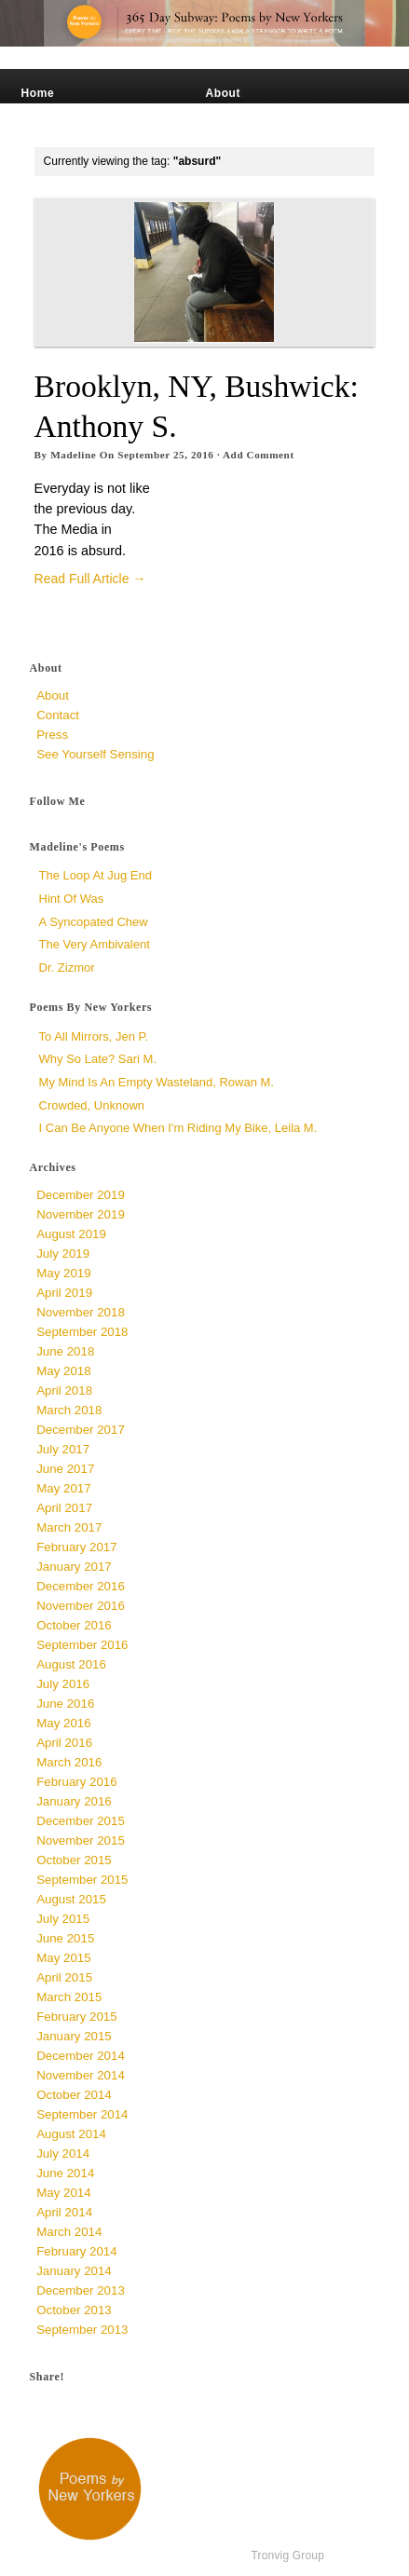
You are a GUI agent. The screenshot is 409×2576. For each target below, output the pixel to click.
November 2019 (80, 1214)
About (222, 93)
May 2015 (63, 1958)
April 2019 (64, 1293)
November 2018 (80, 1312)
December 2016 (80, 1586)
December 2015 (80, 1821)
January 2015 (74, 2036)
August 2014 (71, 2134)
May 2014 (63, 2193)
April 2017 (64, 1508)
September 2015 (82, 1880)
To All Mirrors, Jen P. (94, 1036)
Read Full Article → (90, 578)
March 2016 (69, 1762)
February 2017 (76, 1547)
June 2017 (65, 1469)
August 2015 (71, 1899)
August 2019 (71, 1234)
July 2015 (62, 1919)
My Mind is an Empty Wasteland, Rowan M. (156, 1082)
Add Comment (258, 454)
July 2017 (62, 1449)
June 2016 (65, 1704)
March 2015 (69, 1997)
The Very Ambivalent (94, 944)
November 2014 (80, 2075)
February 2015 (76, 2017)
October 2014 (74, 2095)
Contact (228, 126)
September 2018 (82, 1332)
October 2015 (74, 1860)
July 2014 (62, 2153)
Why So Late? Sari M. (98, 1059)
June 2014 (65, 2173)
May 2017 (63, 1488)
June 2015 (65, 1938)
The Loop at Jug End (95, 875)
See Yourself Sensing (267, 109)
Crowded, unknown (91, 1105)
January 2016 (74, 1801)
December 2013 (80, 2290)
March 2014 (69, 2232)
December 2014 (80, 2056)
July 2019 (62, 1254)
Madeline (73, 454)
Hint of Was (71, 899)
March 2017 (69, 1527)
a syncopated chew (93, 922)
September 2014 (82, 2114)
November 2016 (80, 1606)
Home (38, 93)
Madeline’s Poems (74, 109)
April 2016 (64, 1743)
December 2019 (80, 1195)
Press (38, 126)
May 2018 (63, 1371)
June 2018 (65, 1351)
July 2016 (62, 1684)
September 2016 (82, 1645)
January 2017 (74, 1567)
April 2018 (64, 1390)
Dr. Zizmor (67, 968)
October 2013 (74, 2310)
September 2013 (82, 2330)
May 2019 (63, 1273)
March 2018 (69, 1410)
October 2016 (74, 1625)
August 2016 (71, 1664)
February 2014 (76, 2251)
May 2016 (63, 1723)
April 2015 (64, 1977)
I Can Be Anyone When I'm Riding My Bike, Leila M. (178, 1128)
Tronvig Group (287, 2555)
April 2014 (64, 2212)
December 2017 (80, 1430)
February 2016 (76, 1782)
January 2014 (74, 2271)
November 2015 (80, 1840)
